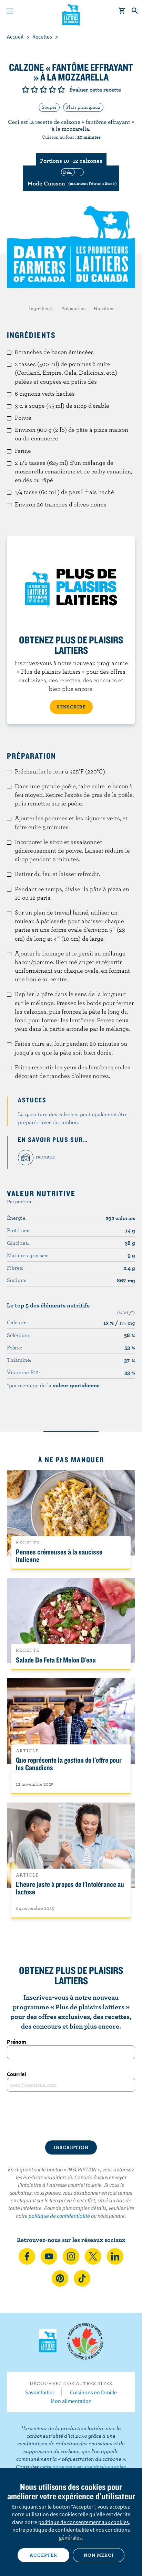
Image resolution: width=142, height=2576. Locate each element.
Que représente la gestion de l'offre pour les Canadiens (69, 1763)
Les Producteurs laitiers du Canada (71, 14)
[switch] (71, 178)
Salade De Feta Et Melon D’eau (56, 1659)
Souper (49, 107)
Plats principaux (83, 107)
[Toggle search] (135, 11)
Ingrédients (41, 308)
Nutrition (103, 308)
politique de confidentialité (59, 2215)
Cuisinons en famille (93, 2392)
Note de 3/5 (43, 89)
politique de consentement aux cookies (83, 2522)
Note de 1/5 (25, 89)
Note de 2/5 (34, 89)
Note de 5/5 (61, 89)
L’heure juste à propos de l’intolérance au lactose (70, 1888)
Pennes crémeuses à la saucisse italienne (59, 1555)
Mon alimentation (71, 2400)
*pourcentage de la (53, 1385)
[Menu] (10, 11)
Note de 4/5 (52, 89)
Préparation (73, 308)
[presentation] (71, 2116)
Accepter (43, 2555)
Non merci (99, 2555)
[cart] (122, 11)
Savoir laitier (39, 2392)
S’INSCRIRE (71, 706)
